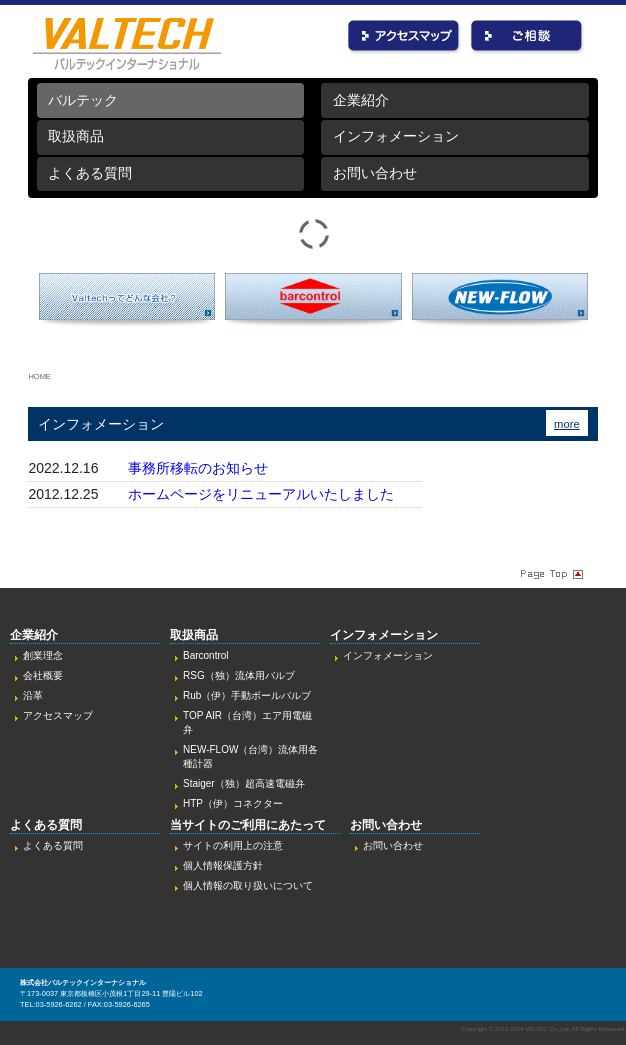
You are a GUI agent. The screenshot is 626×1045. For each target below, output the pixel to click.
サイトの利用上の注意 (233, 845)
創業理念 (43, 655)
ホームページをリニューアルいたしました (261, 494)
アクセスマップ (58, 715)
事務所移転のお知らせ (198, 468)
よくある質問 (90, 173)
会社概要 (43, 675)
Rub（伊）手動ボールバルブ (247, 695)
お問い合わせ (527, 37)
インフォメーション (396, 136)
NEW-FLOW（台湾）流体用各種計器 (250, 756)
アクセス (404, 37)
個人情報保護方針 (223, 865)
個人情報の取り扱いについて (248, 885)
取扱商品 (76, 136)
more (567, 424)
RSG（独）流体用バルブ (239, 675)
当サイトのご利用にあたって (248, 825)
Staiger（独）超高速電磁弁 (244, 783)
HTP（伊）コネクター (233, 803)
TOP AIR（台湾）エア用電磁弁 (247, 722)
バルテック (83, 100)
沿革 (33, 695)
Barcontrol (206, 655)
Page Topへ (550, 573)
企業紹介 (361, 100)
